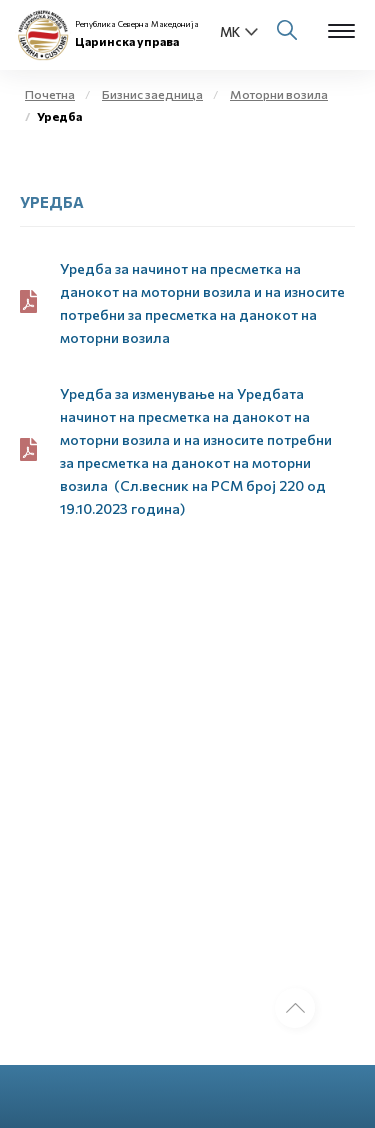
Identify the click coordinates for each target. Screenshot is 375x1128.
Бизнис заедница (152, 94)
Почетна (50, 94)
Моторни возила (279, 94)
